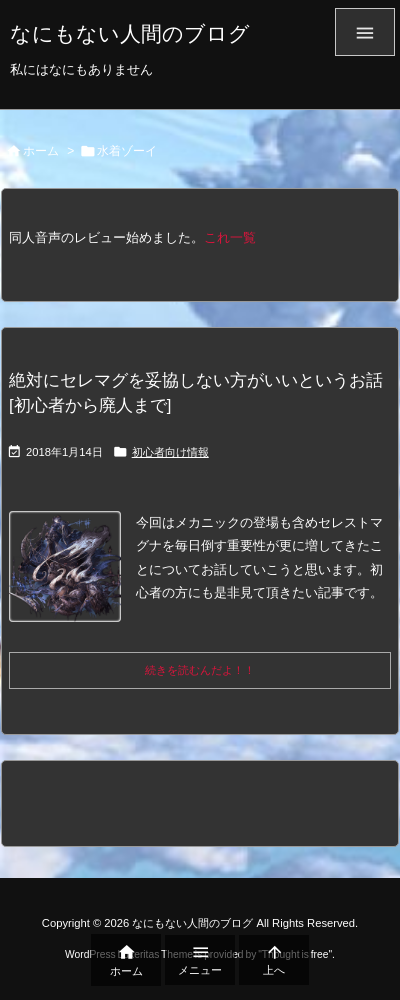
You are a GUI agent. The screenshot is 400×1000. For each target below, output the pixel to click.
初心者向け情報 (170, 452)
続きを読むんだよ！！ (200, 670)
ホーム (41, 151)
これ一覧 (230, 237)
